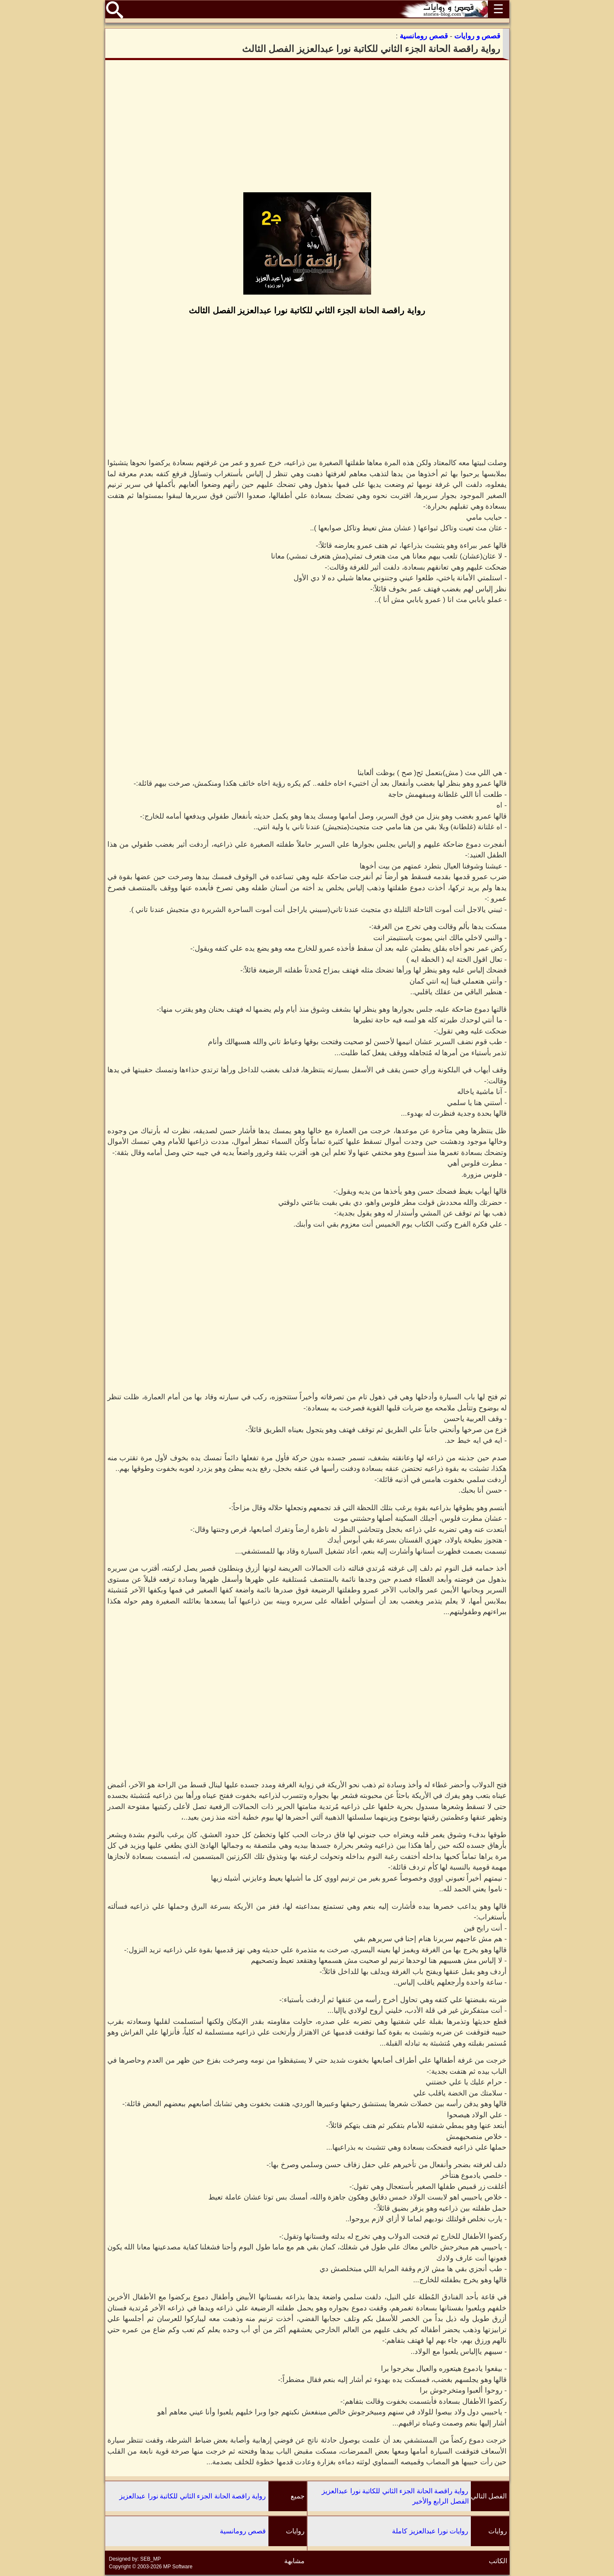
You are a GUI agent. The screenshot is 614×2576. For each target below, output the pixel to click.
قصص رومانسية (243, 2531)
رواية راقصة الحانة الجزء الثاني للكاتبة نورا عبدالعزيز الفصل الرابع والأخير (395, 2496)
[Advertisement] (307, 126)
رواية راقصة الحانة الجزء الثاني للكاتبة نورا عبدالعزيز (192, 2496)
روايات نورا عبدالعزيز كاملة (430, 2531)
